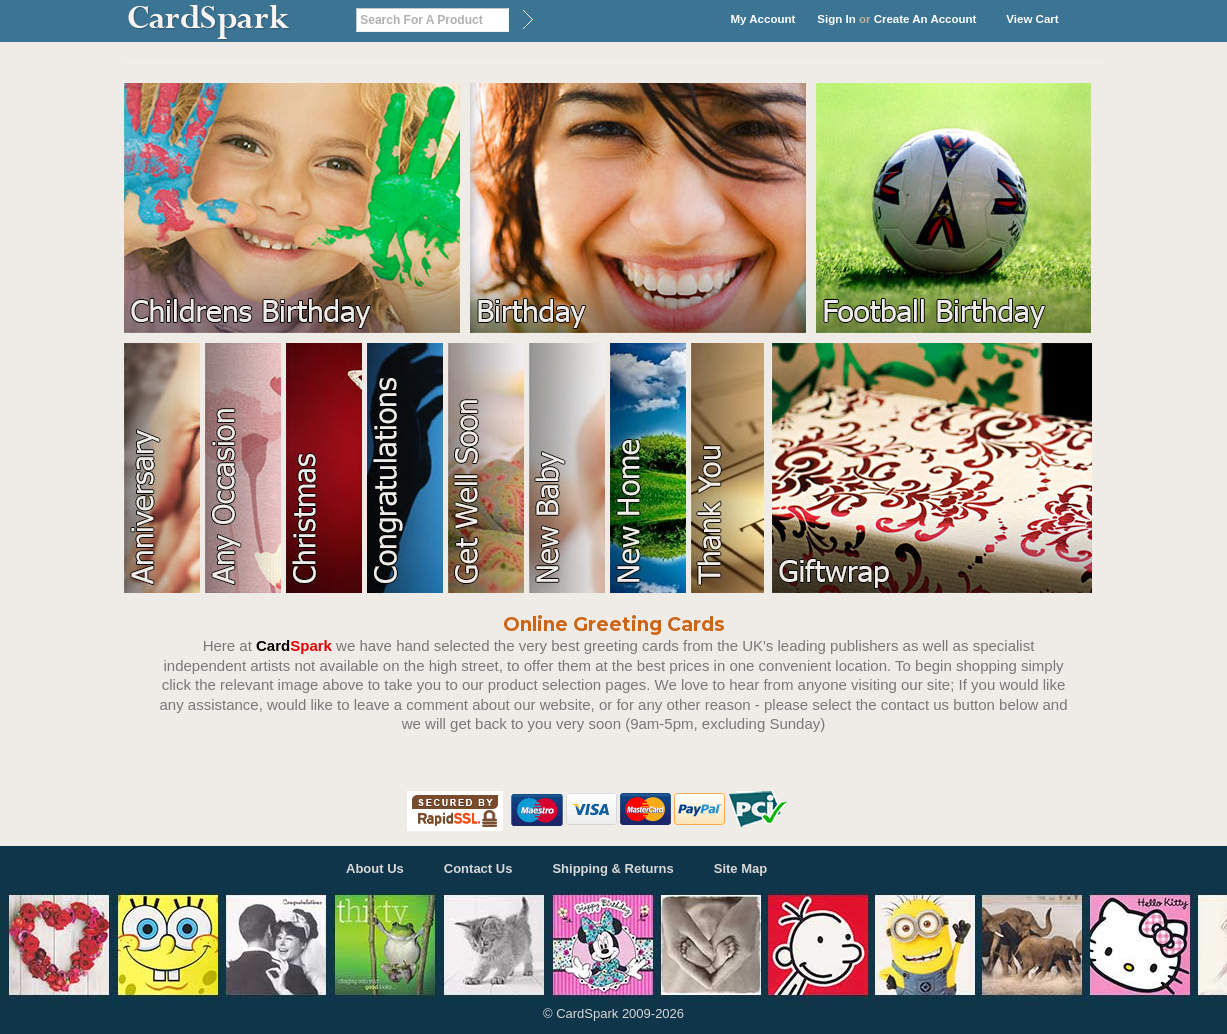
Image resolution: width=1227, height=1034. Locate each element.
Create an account (925, 19)
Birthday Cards (643, 208)
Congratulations (407, 468)
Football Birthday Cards (958, 208)
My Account (763, 19)
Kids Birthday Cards (297, 208)
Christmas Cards (326, 468)
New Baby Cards (569, 468)
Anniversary (164, 468)
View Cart (1032, 19)
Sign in (836, 19)
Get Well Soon (488, 468)
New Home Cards (650, 468)
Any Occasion (245, 468)
